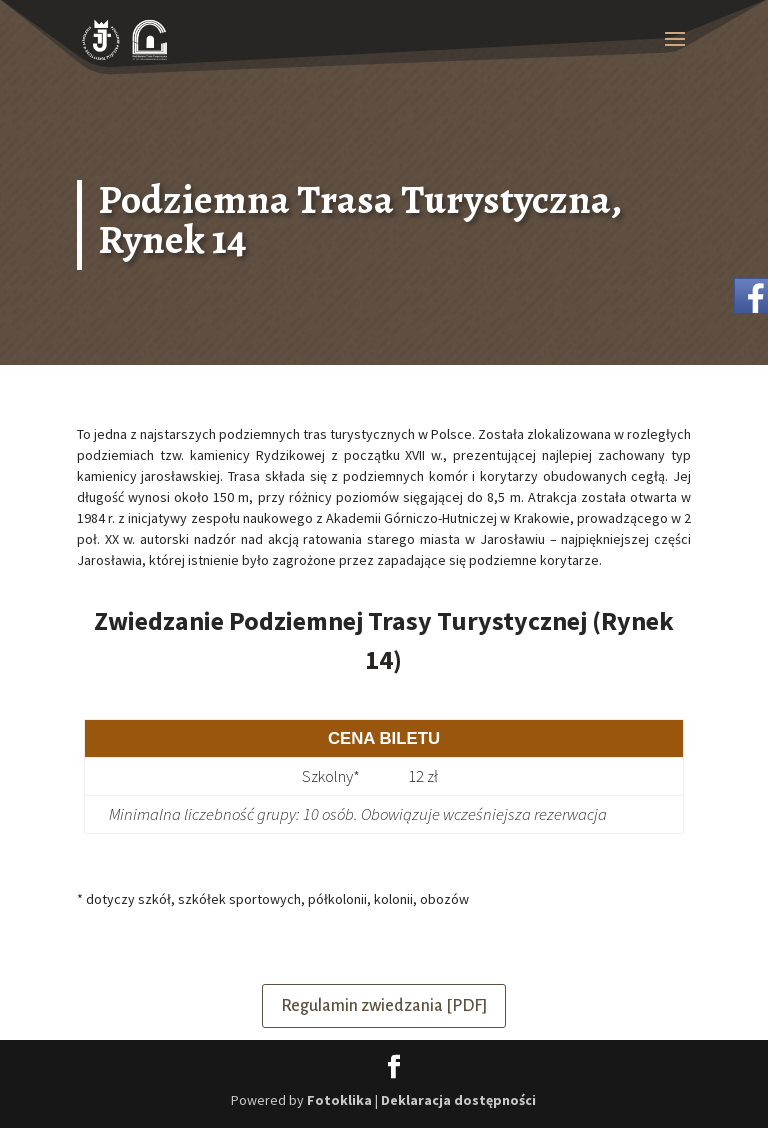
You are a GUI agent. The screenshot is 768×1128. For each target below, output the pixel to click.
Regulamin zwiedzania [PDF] (384, 1006)
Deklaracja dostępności (458, 1100)
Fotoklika (339, 1100)
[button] (675, 52)
